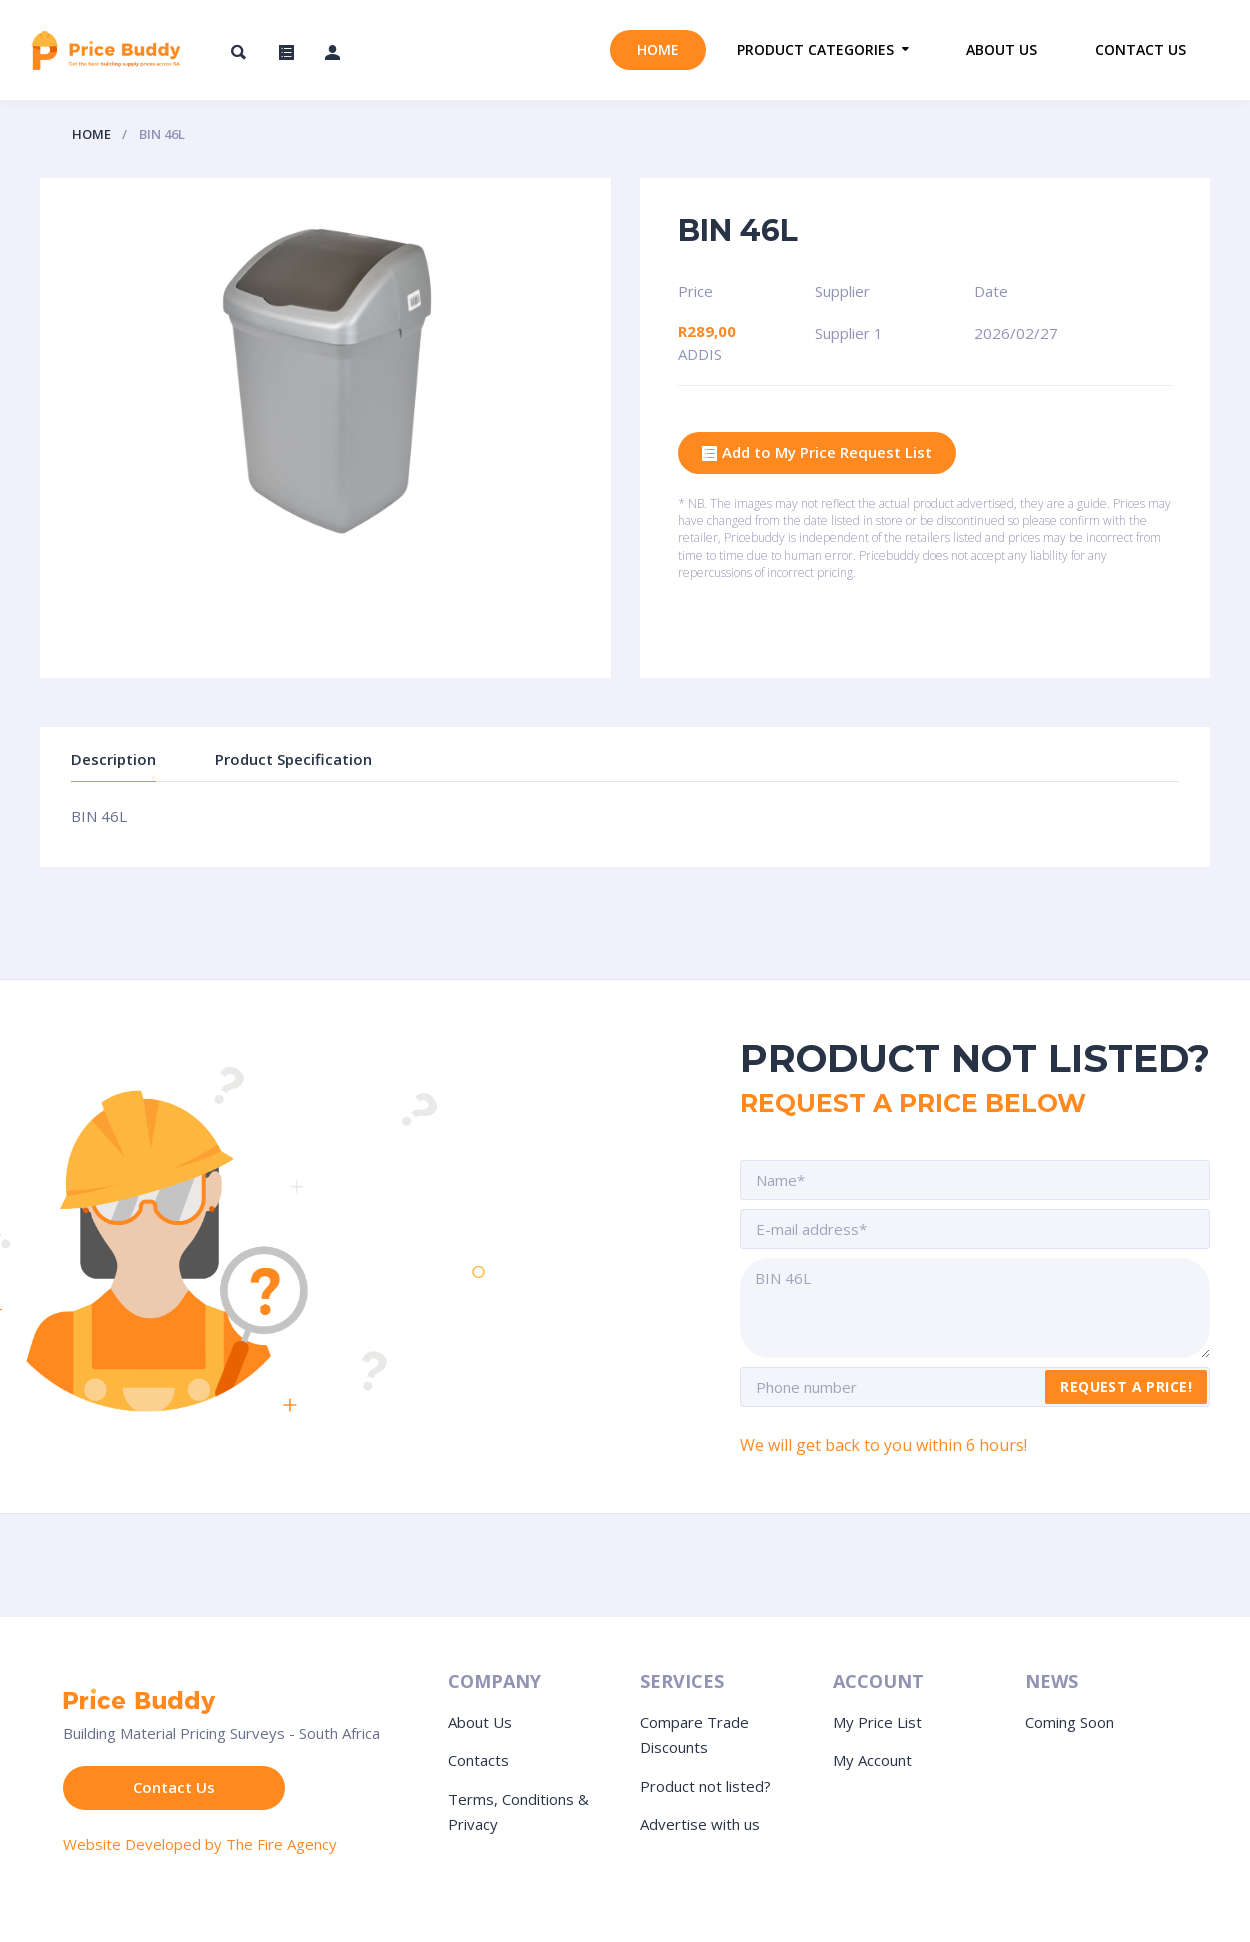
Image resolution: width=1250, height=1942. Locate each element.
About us (1001, 49)
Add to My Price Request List (817, 453)
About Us (480, 1722)
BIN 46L (975, 1308)
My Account (872, 1760)
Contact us (1140, 49)
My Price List (877, 1722)
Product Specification (293, 759)
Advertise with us (700, 1824)
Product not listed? (705, 1786)
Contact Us (174, 1787)
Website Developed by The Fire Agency (200, 1844)
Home (658, 49)
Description (113, 759)
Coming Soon (1069, 1722)
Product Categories (815, 49)
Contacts (478, 1760)
